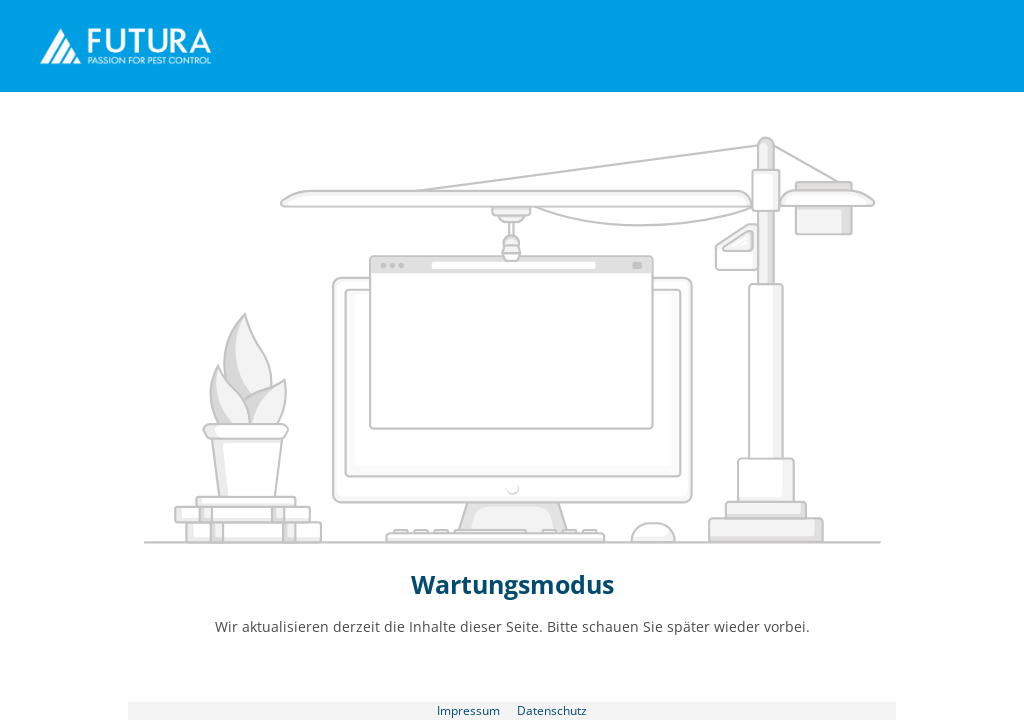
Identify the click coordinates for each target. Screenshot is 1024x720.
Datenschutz (552, 710)
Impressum (470, 710)
